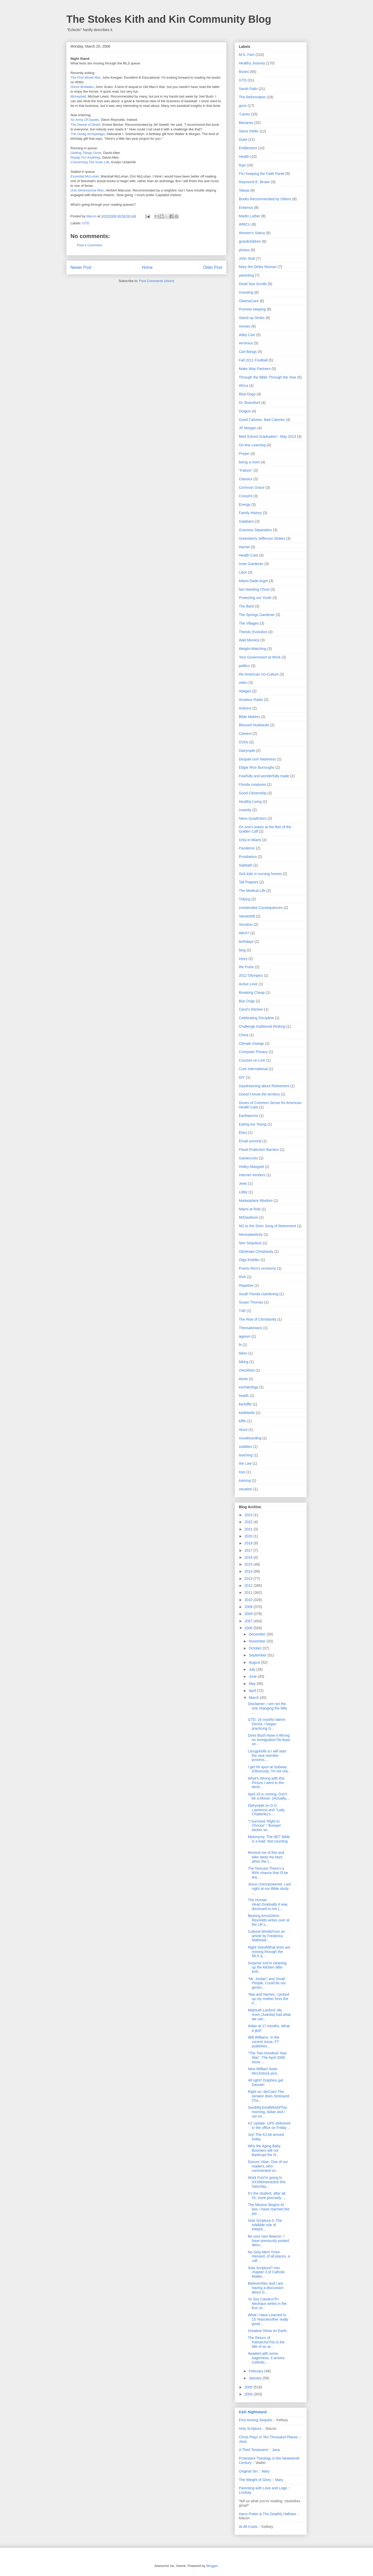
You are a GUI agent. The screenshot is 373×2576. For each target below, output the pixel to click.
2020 (249, 1536)
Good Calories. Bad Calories (262, 420)
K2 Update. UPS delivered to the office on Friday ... (269, 2125)
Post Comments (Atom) (156, 281)
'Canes (244, 114)
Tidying (244, 899)
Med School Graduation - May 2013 (267, 436)
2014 (249, 1571)
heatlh (244, 1396)
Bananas (246, 123)
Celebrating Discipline (256, 1018)
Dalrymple (247, 751)
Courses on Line (252, 1060)
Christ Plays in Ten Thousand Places (268, 2437)
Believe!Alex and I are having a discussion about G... (265, 2287)
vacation (245, 1489)
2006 (249, 1628)
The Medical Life (252, 891)
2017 (249, 1550)
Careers (245, 733)
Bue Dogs (247, 1001)
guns (243, 105)
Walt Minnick (249, 640)
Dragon (245, 411)
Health (244, 156)
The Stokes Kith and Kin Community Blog (168, 19)
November (257, 1641)
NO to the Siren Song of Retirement (267, 1226)
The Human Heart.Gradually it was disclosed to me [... (268, 1904)
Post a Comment (89, 245)
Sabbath (245, 865)
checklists (247, 1370)
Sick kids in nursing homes (260, 874)
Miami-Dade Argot (253, 581)
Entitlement (248, 148)
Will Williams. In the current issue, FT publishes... (263, 2041)
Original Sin (248, 2471)
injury (243, 959)
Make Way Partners (254, 369)
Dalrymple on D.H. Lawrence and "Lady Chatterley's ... (266, 1809)
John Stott (247, 258)
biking (243, 1362)
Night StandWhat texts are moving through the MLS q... (269, 1951)
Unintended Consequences (261, 908)
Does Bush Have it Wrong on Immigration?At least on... (269, 1739)
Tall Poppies (249, 882)
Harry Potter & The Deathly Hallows (267, 2514)
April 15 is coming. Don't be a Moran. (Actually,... (269, 1796)
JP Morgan (247, 428)
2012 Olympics (251, 975)
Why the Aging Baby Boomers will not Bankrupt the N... (264, 2150)
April (253, 1691)
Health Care (248, 555)
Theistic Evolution (253, 632)
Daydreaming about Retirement (264, 1086)
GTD (85, 223)
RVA (242, 1277)
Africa (243, 385)
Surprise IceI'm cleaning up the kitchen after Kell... (267, 1967)
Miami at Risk (250, 1209)
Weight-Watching (252, 649)
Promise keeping (252, 309)
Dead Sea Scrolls (253, 284)
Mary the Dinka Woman (258, 267)
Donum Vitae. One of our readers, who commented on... (268, 2166)
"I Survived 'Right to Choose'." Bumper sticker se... (264, 1825)
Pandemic (247, 848)
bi (240, 1345)
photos (244, 250)
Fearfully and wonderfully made (264, 776)
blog (242, 950)
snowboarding (250, 1438)
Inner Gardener (251, 564)
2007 (249, 1621)
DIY (242, 1077)
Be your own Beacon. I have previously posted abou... (268, 2240)
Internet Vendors (252, 1175)
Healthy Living (250, 802)
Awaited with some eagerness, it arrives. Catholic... (266, 2357)
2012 (249, 1585)
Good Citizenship (253, 793)
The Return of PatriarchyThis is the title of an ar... (266, 2342)
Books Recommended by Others (265, 199)
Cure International (253, 1069)
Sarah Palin (248, 89)
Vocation (246, 924)
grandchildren (250, 241)
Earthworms (248, 1116)
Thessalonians (250, 1328)
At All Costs (248, 2527)
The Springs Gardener (257, 615)
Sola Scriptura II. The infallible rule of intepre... (265, 2224)
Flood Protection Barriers (259, 1150)
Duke (243, 139)
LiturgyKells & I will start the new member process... (267, 1755)
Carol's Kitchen (251, 1009)
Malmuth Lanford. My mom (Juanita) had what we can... (269, 2014)
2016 (249, 1557)
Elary (243, 1132)
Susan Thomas (251, 1302)
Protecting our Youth (255, 598)
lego (242, 165)
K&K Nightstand (253, 2412)
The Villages (249, 623)
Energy (244, 504)
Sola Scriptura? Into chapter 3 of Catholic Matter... (266, 2272)
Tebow (244, 190)
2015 (249, 1564)
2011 (249, 1592)
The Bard (246, 606)
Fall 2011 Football (253, 360)
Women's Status (252, 233)
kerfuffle (245, 1404)
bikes (243, 1353)
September (258, 1655)
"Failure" (246, 470)
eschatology (248, 1387)
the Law (245, 1463)
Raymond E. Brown (254, 182)
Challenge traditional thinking (262, 1026)
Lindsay (245, 2492)
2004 (249, 2394)
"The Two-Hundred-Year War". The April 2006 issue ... (267, 2057)
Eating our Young (253, 1124)
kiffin (242, 1421)
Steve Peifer (249, 131)
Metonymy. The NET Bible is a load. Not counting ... (269, 1841)
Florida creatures (252, 784)
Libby (243, 1192)
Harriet (244, 547)
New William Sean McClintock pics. (263, 2071)
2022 (249, 1522)
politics (244, 666)
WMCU (244, 224)
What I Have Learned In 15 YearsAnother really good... (268, 2319)
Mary (266, 2471)
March (254, 1698)
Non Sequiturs (250, 1243)
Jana (243, 2441)
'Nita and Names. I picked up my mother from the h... (268, 1998)
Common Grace (251, 487)
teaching (246, 1455)
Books (244, 72)
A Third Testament (253, 2450)
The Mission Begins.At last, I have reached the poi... (269, 2209)
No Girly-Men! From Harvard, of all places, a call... (269, 2256)
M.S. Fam (247, 55)
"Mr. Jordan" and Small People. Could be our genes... (267, 1983)
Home (147, 267)
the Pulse (246, 967)
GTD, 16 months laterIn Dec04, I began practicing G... (267, 1724)
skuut (243, 1429)
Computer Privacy (253, 1052)
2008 (249, 1614)
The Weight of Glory (255, 2480)
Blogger (212, 2566)
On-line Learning (252, 445)
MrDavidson (248, 1217)
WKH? (244, 933)
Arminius (246, 343)
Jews (243, 1183)
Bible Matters (249, 717)
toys (242, 1472)
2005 (249, 2387)
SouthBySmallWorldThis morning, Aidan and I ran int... (267, 2111)
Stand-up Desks (252, 318)
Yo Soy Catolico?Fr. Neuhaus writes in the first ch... (267, 2303)
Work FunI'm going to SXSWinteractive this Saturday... (267, 2181)
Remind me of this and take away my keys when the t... (266, 1856)
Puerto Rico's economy (257, 1268)
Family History (250, 513)
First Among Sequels (255, 2420)
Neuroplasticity (251, 1234)
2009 (249, 1607)
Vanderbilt (247, 916)
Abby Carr (247, 335)
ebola (243, 1379)
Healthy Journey (252, 63)
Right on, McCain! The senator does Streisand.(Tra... (269, 2096)
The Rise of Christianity (257, 1319)
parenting (246, 275)
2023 (249, 1515)
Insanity (245, 810)
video (243, 682)
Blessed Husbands (254, 725)
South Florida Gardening (258, 1294)
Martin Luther (249, 216)
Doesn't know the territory (259, 1094)
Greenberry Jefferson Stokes (262, 538)
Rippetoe (246, 1285)
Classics (245, 479)
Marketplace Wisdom (256, 1200)
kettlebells (247, 1413)
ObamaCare (249, 301)
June (253, 1676)
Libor (243, 572)
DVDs (243, 742)
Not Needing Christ (254, 589)
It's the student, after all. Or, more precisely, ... (267, 2195)
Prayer (244, 453)
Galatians (246, 521)
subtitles (245, 1447)
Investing (246, 292)
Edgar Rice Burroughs (257, 767)
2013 (249, 1578)
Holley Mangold (251, 1167)
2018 (249, 1543)
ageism (244, 1336)
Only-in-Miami (250, 840)
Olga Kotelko (249, 1260)
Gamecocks (248, 1158)
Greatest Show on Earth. (268, 2331)
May (252, 1684)
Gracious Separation (255, 530)
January (256, 2378)
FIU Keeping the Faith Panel (261, 174)
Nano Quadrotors (253, 818)
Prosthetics (248, 857)
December (257, 1634)
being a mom (249, 462)
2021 (249, 1529)
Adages (245, 691)
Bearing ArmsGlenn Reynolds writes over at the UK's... (269, 1920)
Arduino (245, 708)
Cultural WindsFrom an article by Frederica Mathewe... (266, 1935)
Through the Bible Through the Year (267, 377)
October (256, 1648)
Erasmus (246, 207)
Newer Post (80, 267)
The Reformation (252, 97)
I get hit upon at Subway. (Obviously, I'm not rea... (269, 1769)
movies (244, 326)
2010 (249, 1600)
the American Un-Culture (258, 674)
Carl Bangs (248, 352)
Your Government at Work (260, 657)
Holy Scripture (250, 2428)
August (255, 1662)
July (252, 1669)
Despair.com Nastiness (257, 759)
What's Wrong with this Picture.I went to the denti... (266, 1782)
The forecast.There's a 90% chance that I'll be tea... (268, 1872)
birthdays (246, 941)
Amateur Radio (251, 700)
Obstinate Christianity (256, 1251)
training (245, 1480)
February (256, 2371)
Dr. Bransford (249, 403)
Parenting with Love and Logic (263, 2488)
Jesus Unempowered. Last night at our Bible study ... (269, 1888)
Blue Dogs (247, 394)
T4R (242, 1311)
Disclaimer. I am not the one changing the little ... (267, 1708)
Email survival (250, 1141)
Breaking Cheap (252, 992)
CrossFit (245, 496)
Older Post (212, 267)
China (243, 1035)
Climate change (251, 1043)
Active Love (248, 984)
